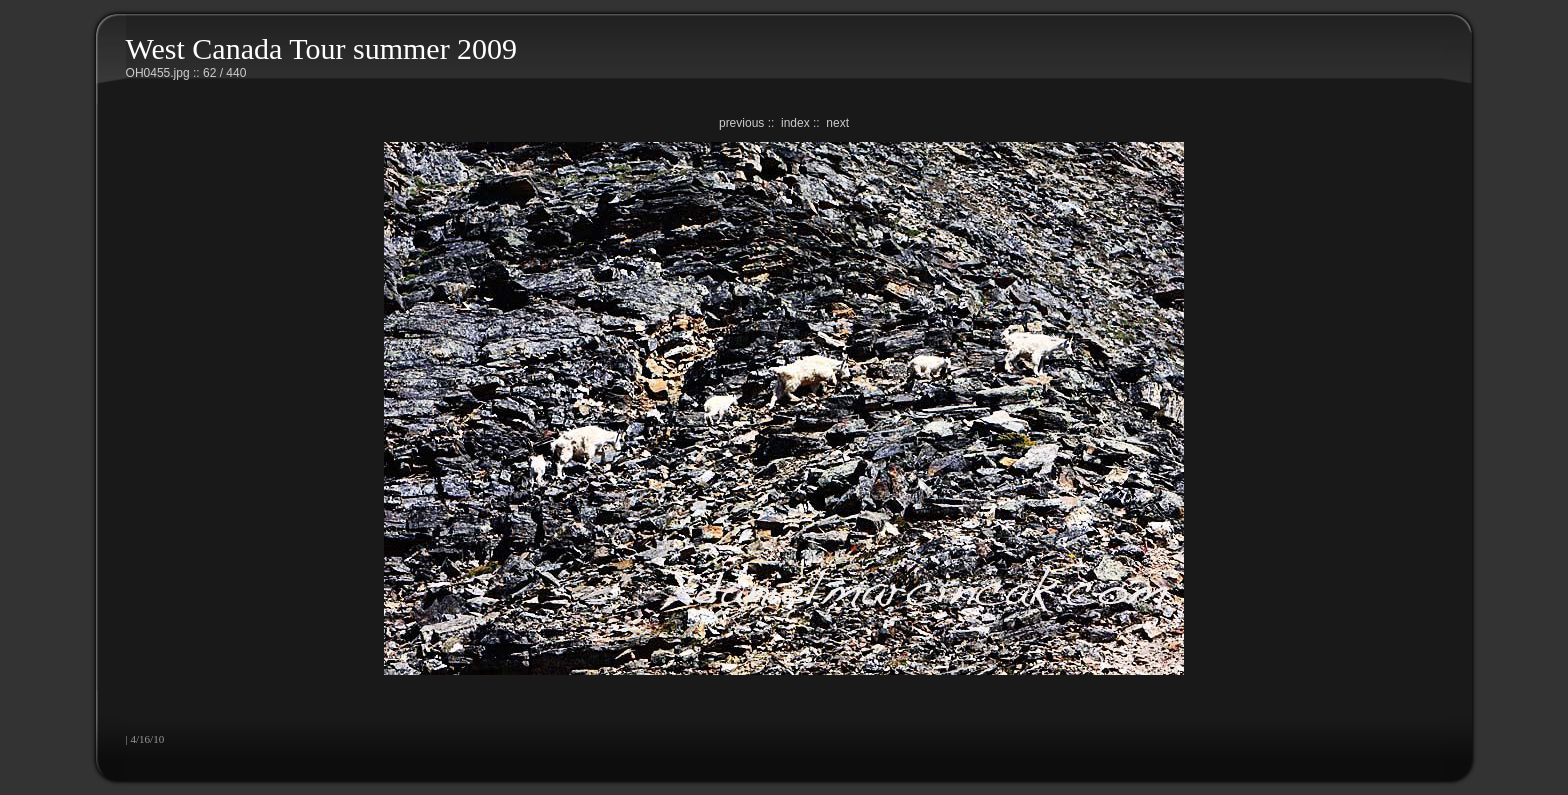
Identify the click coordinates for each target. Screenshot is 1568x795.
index (795, 123)
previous (741, 123)
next (837, 123)
